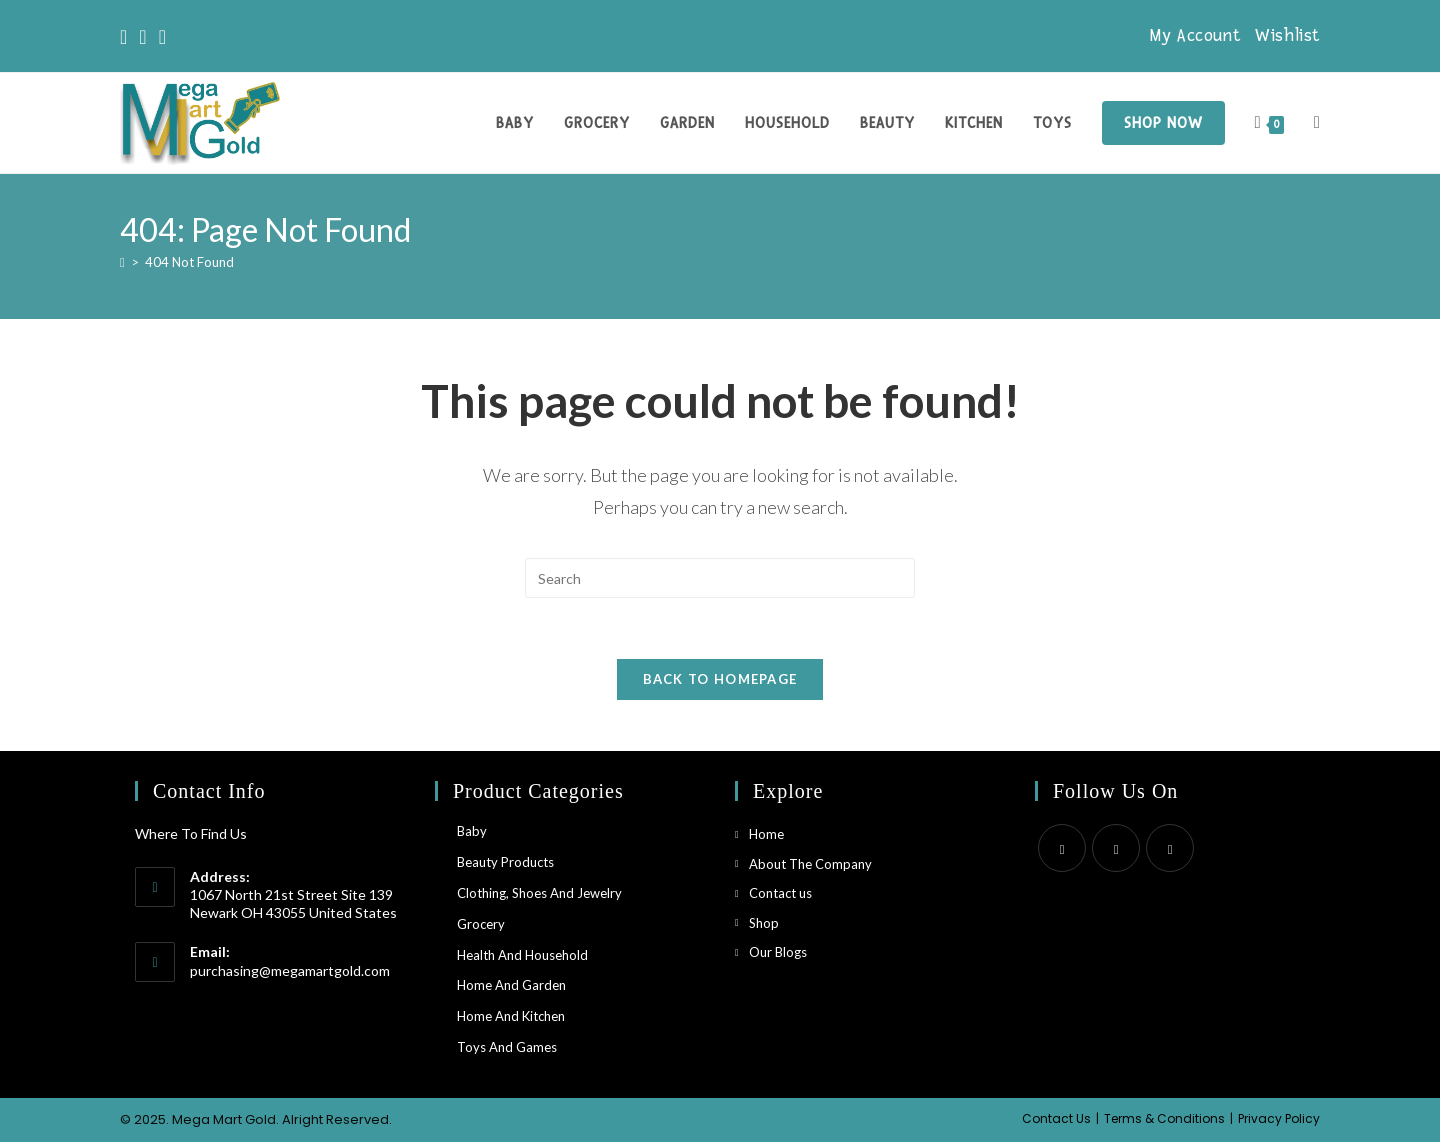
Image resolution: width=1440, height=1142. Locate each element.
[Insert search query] (720, 578)
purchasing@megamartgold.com (290, 970)
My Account (1195, 35)
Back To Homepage (720, 679)
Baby (472, 831)
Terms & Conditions (1164, 1118)
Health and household (522, 955)
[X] (126, 36)
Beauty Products (505, 862)
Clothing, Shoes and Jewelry (539, 893)
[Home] (122, 262)
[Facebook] (142, 36)
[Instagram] (162, 36)
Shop (764, 923)
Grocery (481, 924)
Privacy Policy (1279, 1118)
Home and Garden (511, 985)
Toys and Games (507, 1047)
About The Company (810, 864)
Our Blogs (778, 952)
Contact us (780, 893)
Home (766, 834)
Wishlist (1287, 35)
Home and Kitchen (511, 1016)
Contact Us (1056, 1118)
